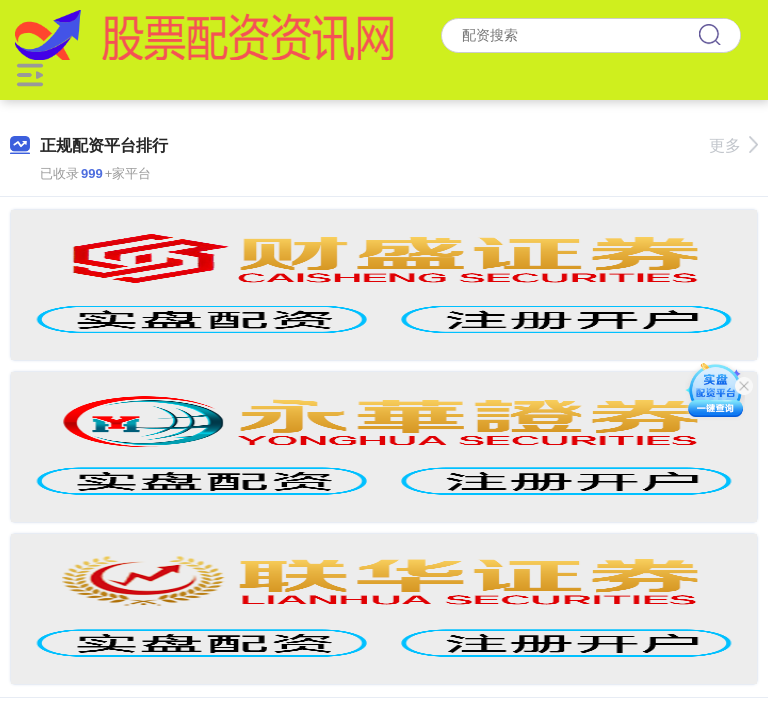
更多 (733, 145)
